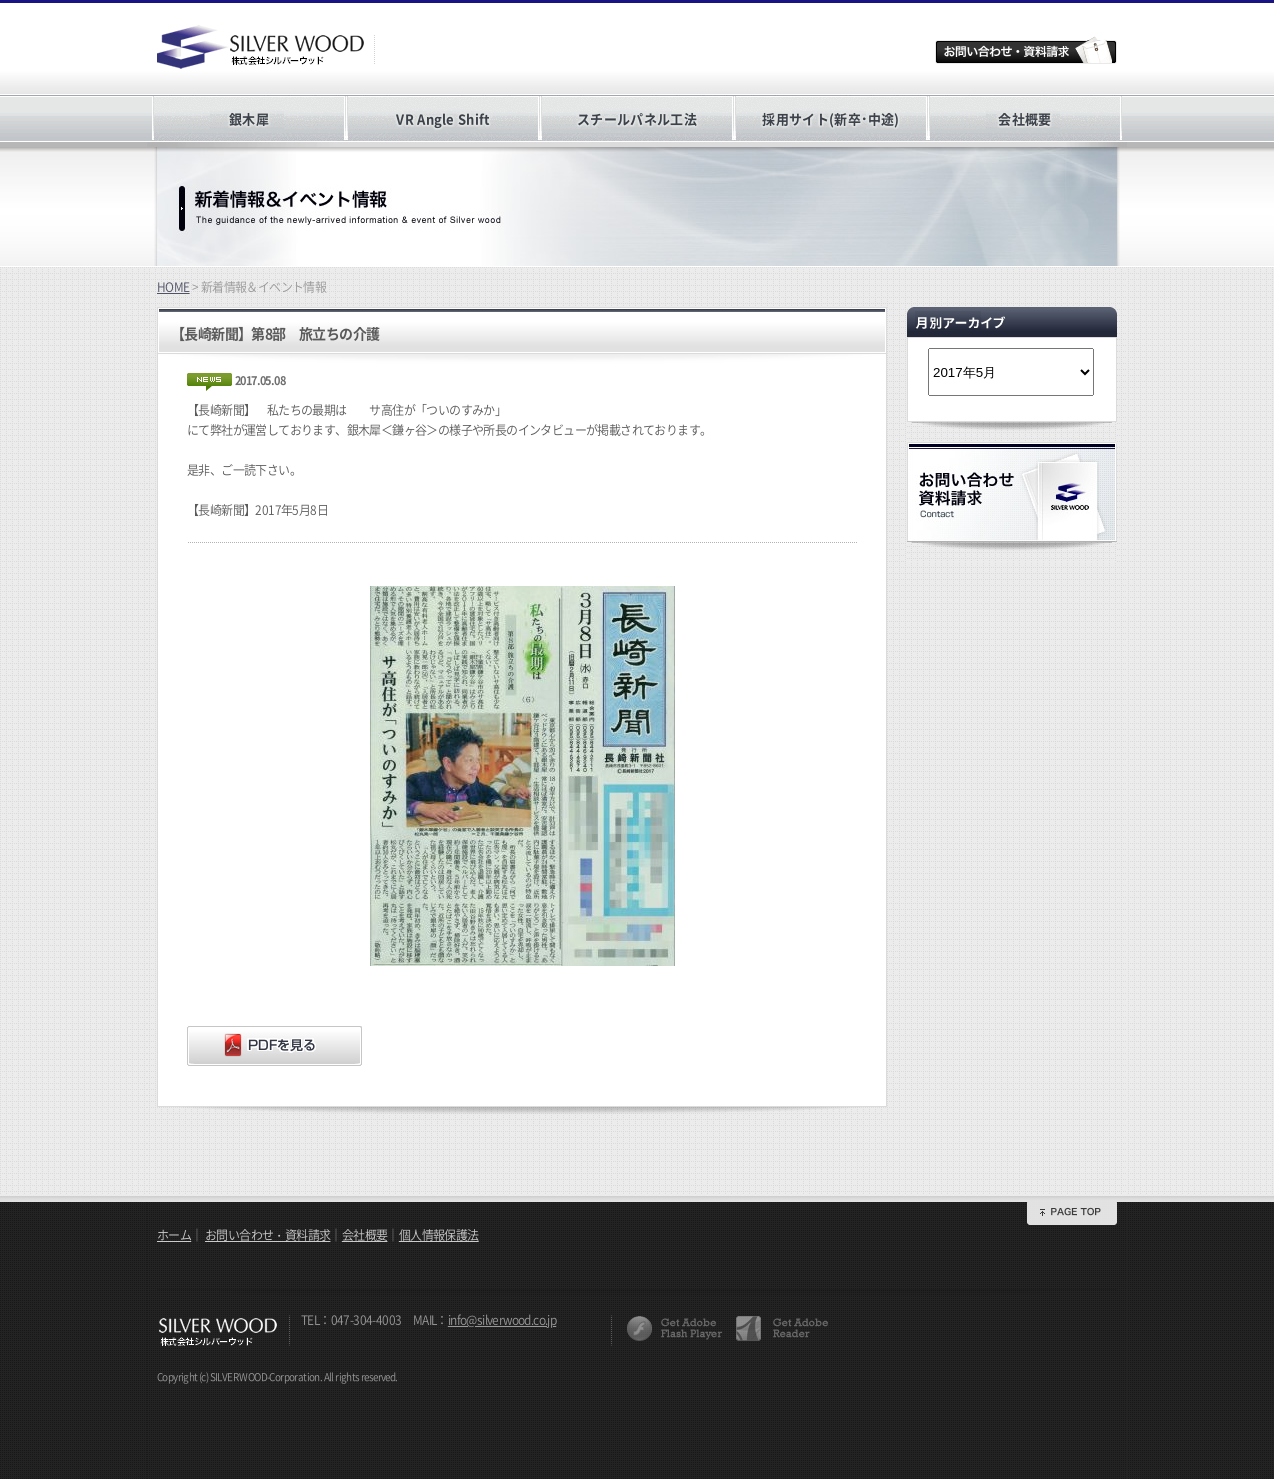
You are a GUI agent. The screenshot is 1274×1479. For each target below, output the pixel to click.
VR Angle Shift (442, 118)
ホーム (174, 1235)
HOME (173, 287)
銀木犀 (249, 118)
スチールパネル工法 (637, 118)
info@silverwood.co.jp (502, 1320)
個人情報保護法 (439, 1235)
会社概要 (1024, 118)
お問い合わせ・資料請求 (267, 1235)
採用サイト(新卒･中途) (830, 118)
